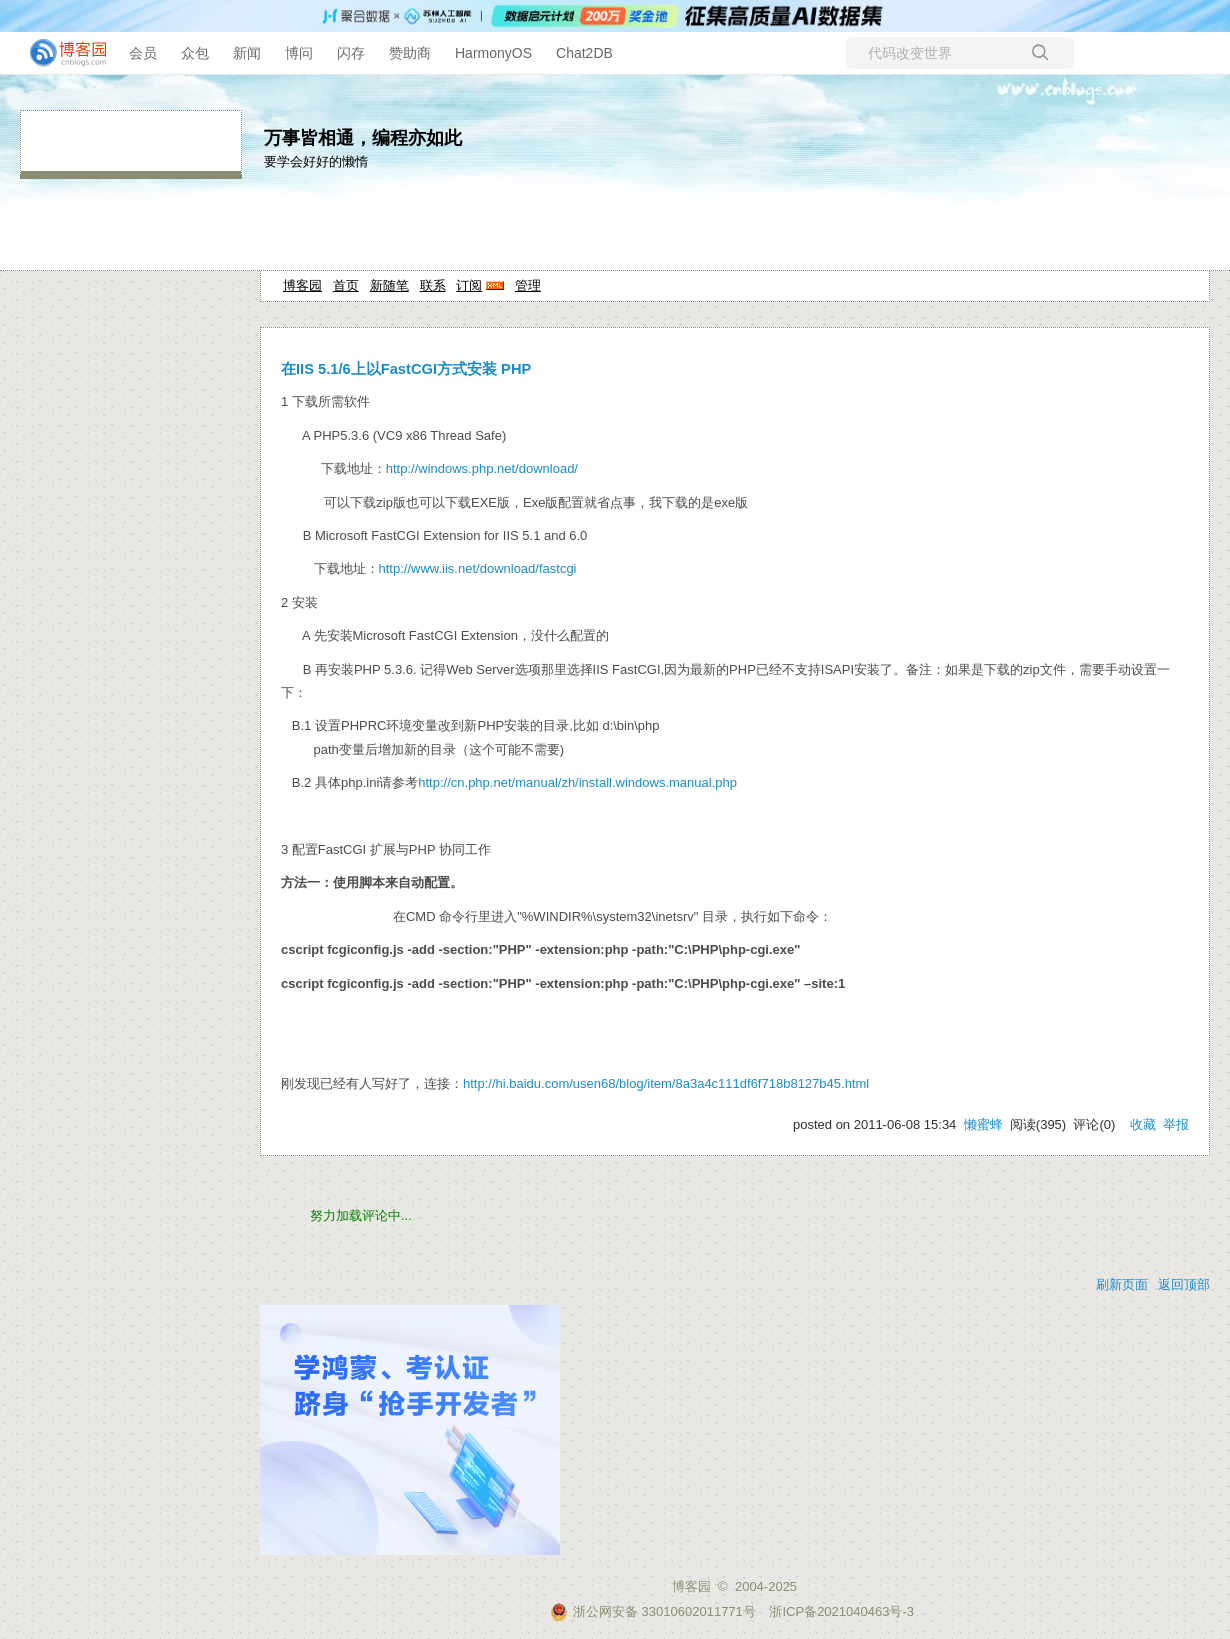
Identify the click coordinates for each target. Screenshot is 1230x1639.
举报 (1176, 1124)
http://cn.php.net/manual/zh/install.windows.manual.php (577, 782)
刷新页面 (1122, 1284)
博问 (299, 53)
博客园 (302, 285)
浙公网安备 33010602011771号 (653, 1611)
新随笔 (389, 285)
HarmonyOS (493, 53)
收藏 (1143, 1124)
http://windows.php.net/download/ (482, 468)
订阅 (469, 285)
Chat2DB (584, 53)
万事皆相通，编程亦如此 (363, 138)
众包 (195, 53)
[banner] (60, 53)
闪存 (351, 53)
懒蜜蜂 (983, 1124)
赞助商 (410, 53)
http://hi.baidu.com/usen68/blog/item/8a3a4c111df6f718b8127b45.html (666, 1083)
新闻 (247, 53)
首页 (346, 285)
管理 (528, 285)
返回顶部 (1184, 1284)
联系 (433, 285)
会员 (143, 53)
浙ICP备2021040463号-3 (841, 1611)
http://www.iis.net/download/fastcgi (478, 568)
